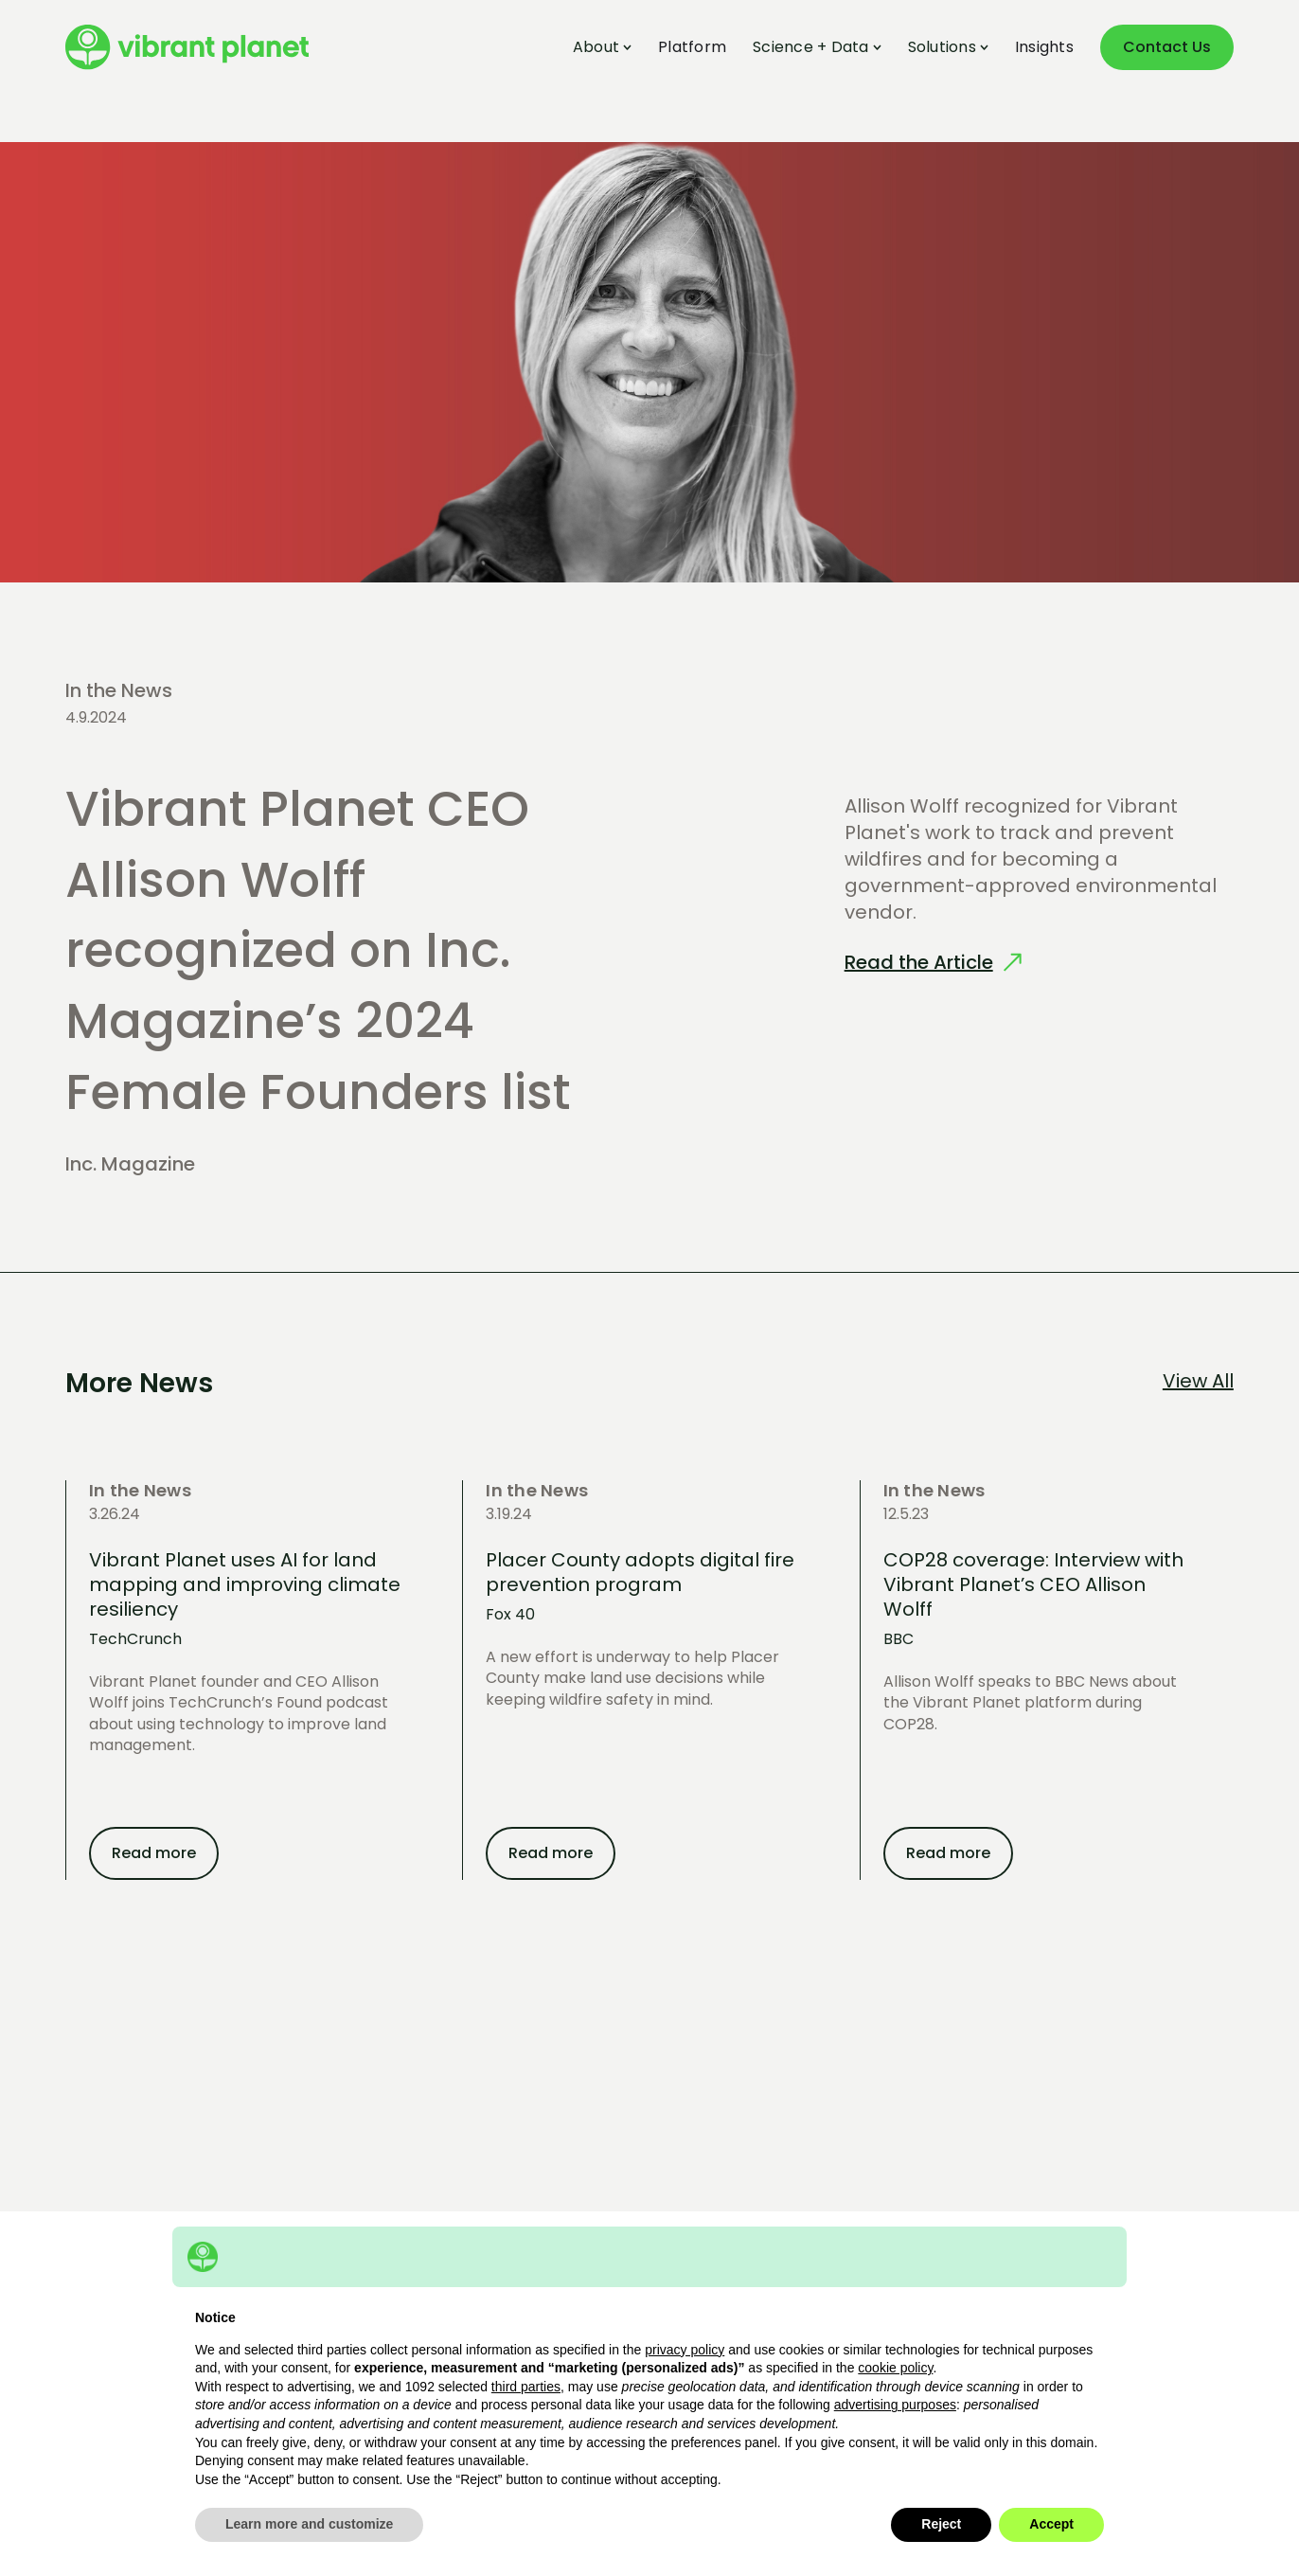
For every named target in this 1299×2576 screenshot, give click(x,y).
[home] (187, 47)
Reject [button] (941, 2523)
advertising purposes (895, 2404)
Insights (1044, 47)
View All (1198, 1381)
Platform (692, 47)
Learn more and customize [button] (309, 2523)
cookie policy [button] (895, 2367)
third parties (526, 2386)
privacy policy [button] (684, 2349)
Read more (154, 1853)
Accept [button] (1051, 2523)
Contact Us (1167, 47)
